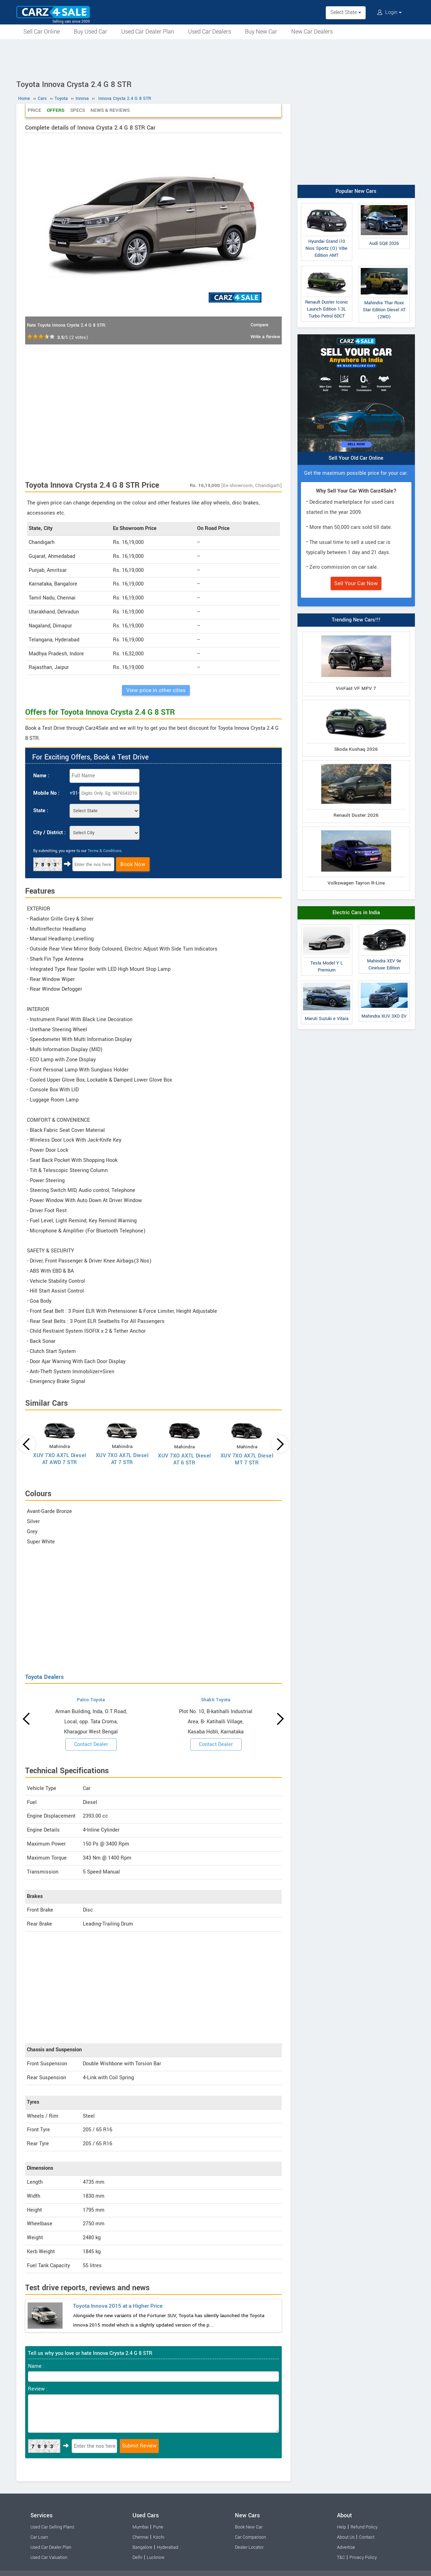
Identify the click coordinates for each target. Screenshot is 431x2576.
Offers (56, 110)
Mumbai (140, 2527)
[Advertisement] (215, 58)
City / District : (49, 832)
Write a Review (265, 337)
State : (40, 810)
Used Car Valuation (48, 2557)
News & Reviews (110, 110)
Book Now (132, 864)
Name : (41, 775)
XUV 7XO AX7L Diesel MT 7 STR (247, 1459)
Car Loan (39, 2537)
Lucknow (156, 2557)
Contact (366, 2537)
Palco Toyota (91, 1700)
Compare (259, 325)
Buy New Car (261, 32)
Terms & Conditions (105, 850)
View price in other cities (156, 690)
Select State (345, 12)
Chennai (140, 2537)
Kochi (158, 2537)
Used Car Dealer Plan (147, 32)
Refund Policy (364, 2527)
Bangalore (142, 2547)
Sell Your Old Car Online (356, 458)
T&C (341, 2557)
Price (34, 110)
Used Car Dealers (209, 32)
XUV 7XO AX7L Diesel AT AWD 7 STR (59, 1459)
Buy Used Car (90, 32)
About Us (345, 2537)
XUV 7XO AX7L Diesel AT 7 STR (122, 1459)
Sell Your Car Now (356, 583)
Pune (158, 2527)
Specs (77, 110)
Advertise (346, 2547)
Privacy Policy (363, 2557)
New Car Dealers (312, 32)
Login (389, 12)
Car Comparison (250, 2537)
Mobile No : (46, 793)
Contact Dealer (91, 1744)
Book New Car (249, 2527)
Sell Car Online (41, 32)
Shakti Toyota (216, 1700)
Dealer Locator (249, 2547)
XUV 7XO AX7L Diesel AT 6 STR (184, 1459)
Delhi (137, 2557)
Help (341, 2527)
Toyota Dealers (44, 1677)
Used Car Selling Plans (52, 2527)
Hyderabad (167, 2547)
